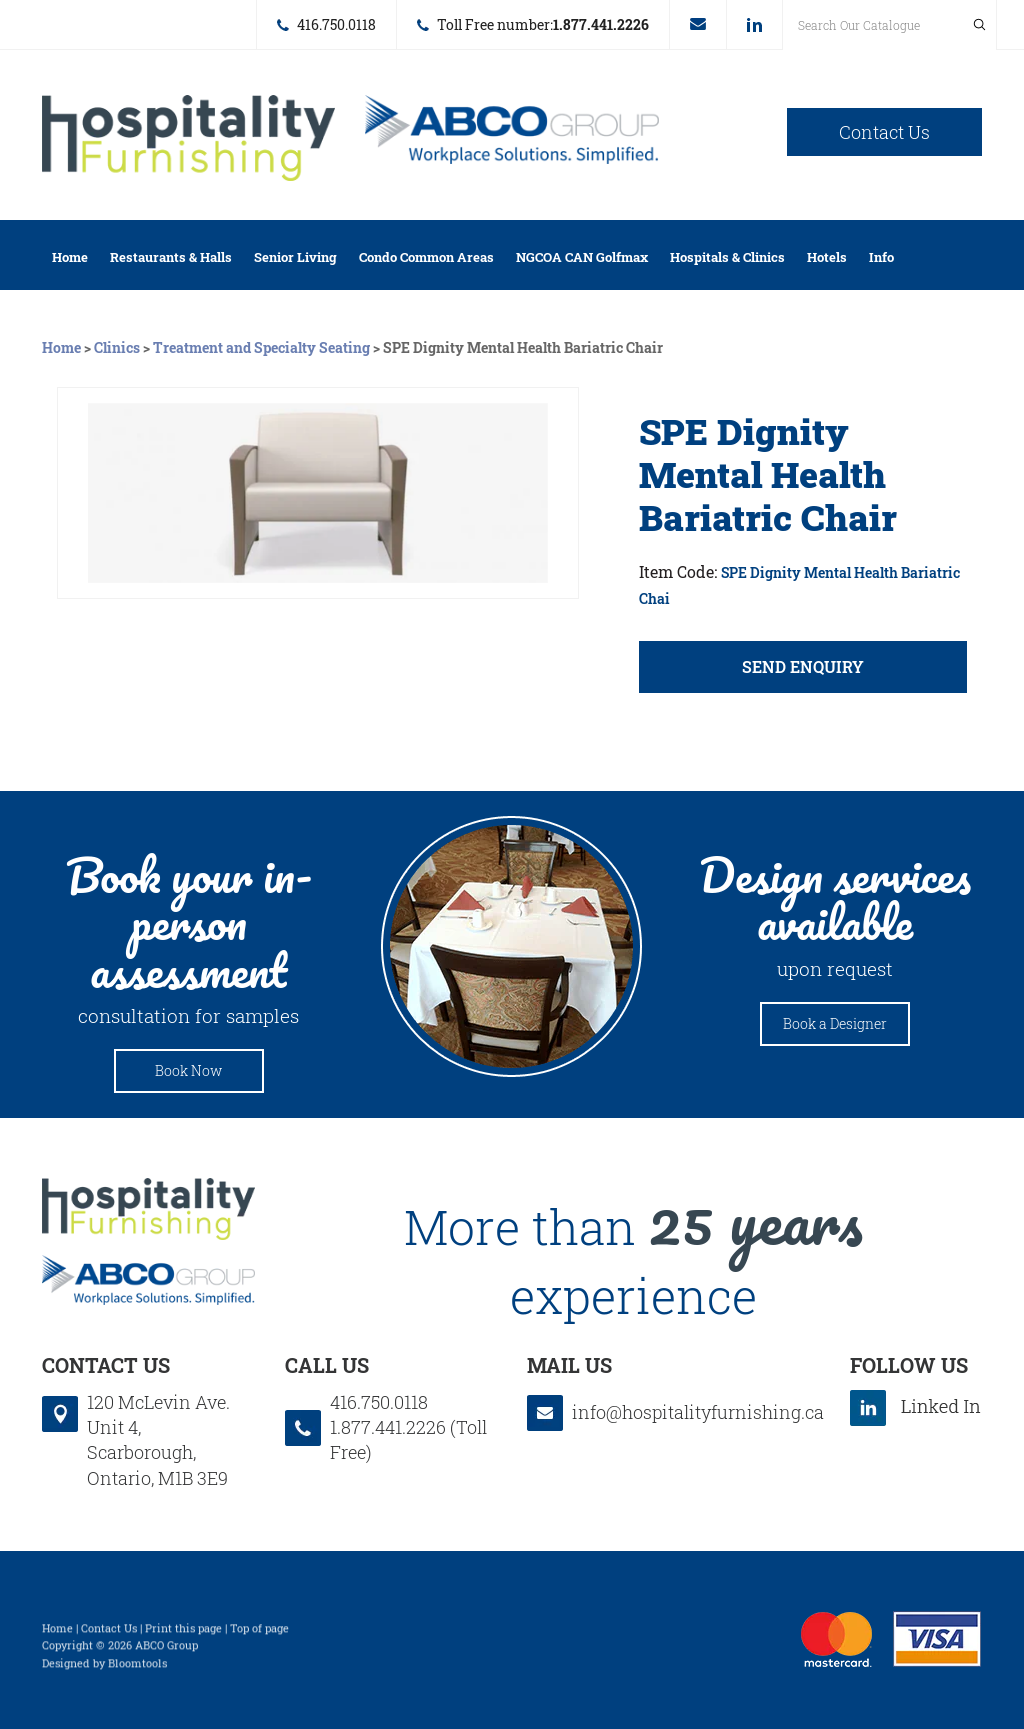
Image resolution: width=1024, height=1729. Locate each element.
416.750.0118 (336, 24)
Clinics (117, 347)
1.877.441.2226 (601, 24)
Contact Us (884, 132)
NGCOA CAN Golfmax (582, 257)
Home (70, 257)
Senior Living (295, 257)
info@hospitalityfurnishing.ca (698, 24)
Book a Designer (835, 1023)
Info (881, 257)
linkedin (754, 25)
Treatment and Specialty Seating (261, 347)
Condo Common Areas (426, 257)
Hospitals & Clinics (727, 257)
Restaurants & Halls (171, 257)
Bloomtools (137, 1668)
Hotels (827, 257)
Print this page (183, 1633)
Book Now (188, 1070)
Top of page (259, 1633)
